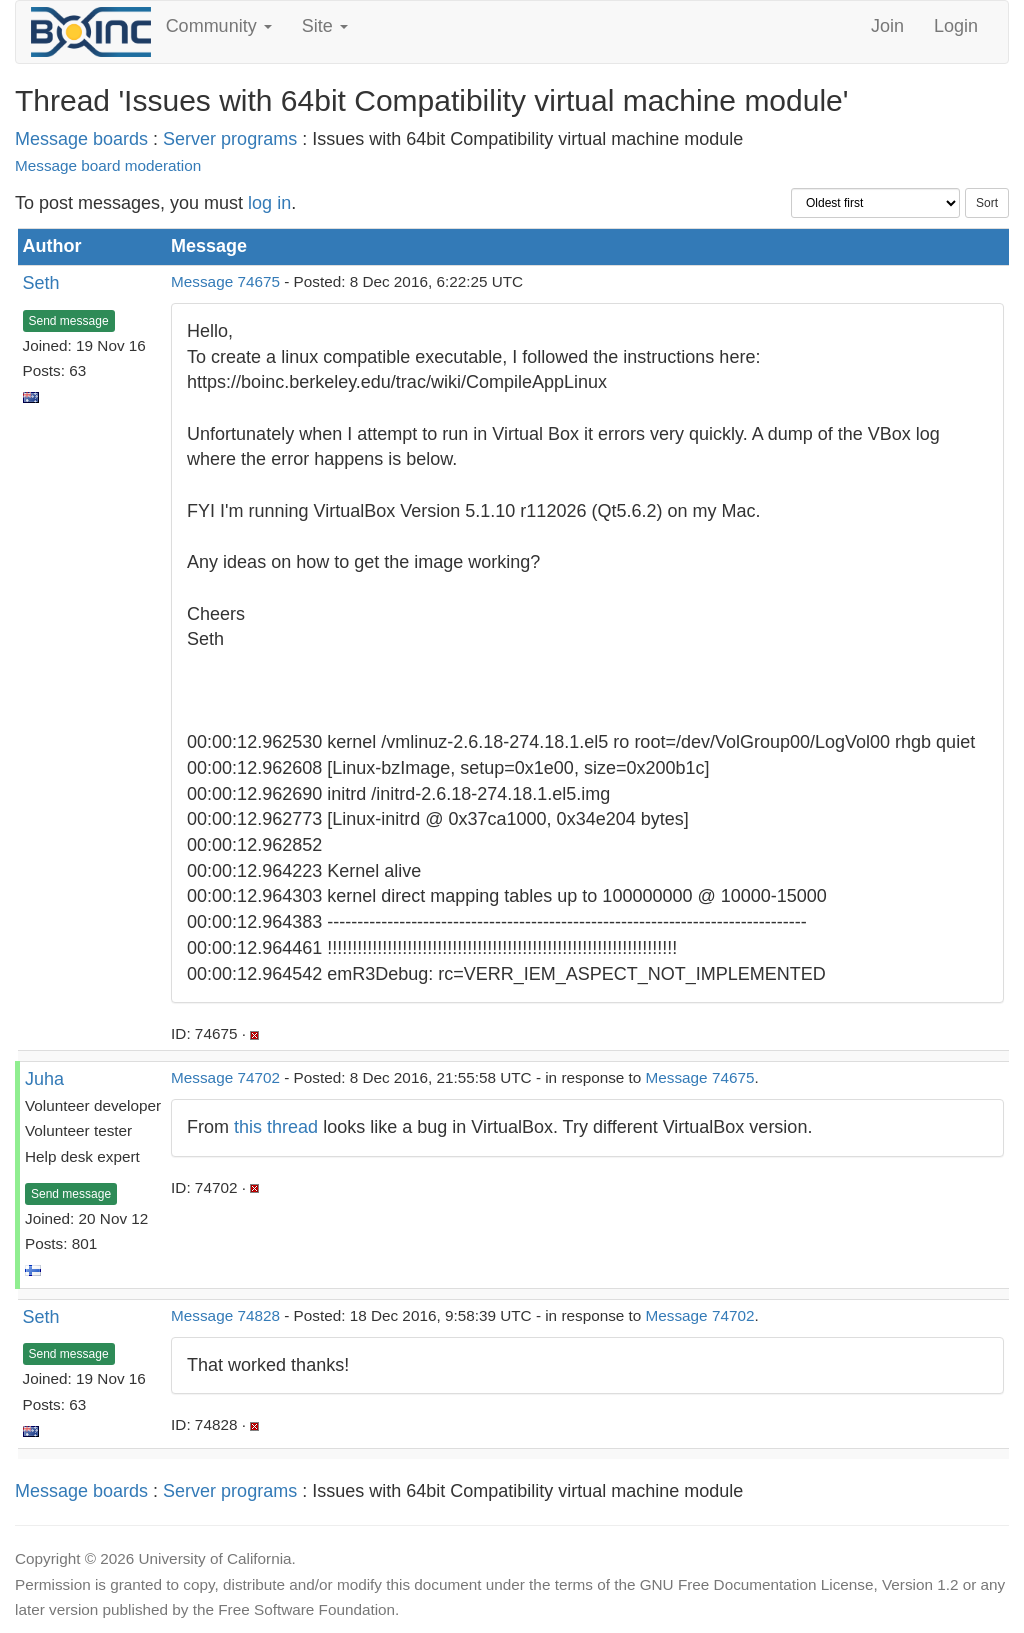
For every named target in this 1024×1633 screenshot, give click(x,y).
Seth (41, 283)
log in (269, 203)
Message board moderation (108, 165)
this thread (276, 1127)
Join (887, 26)
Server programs (230, 139)
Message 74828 (225, 1315)
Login (956, 26)
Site (325, 26)
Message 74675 (225, 281)
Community (219, 26)
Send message (69, 321)
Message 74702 (225, 1077)
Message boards (81, 139)
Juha (44, 1079)
